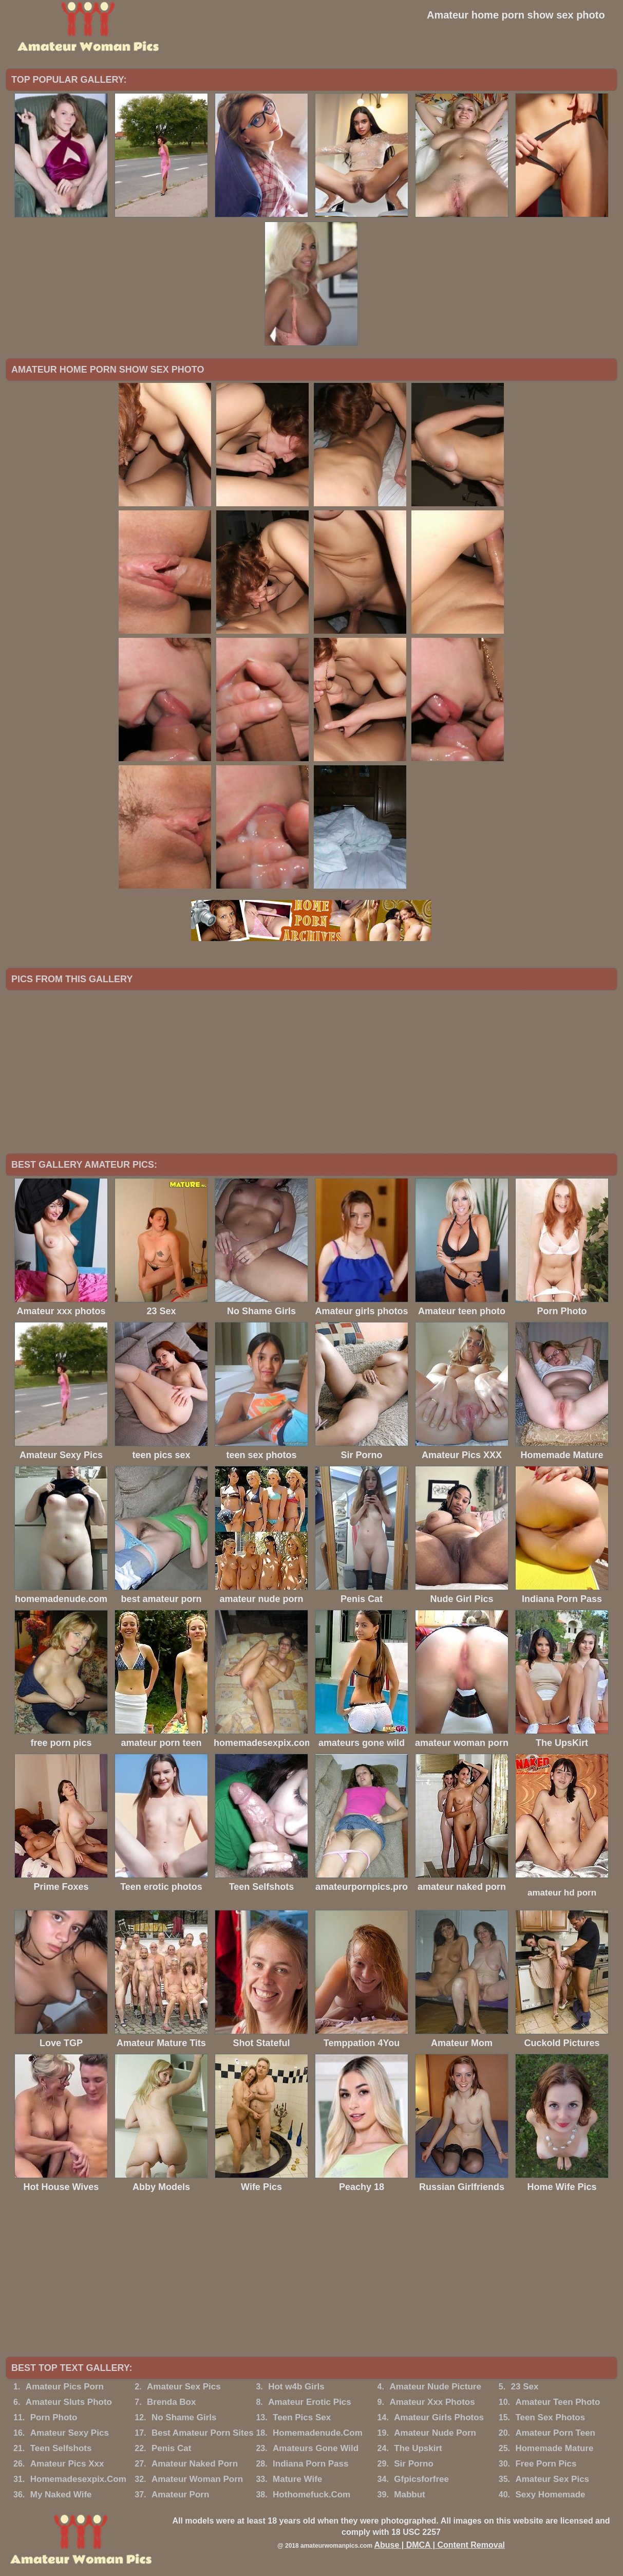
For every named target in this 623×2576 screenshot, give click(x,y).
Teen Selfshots (61, 2448)
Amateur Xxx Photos (432, 2402)
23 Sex (525, 2386)
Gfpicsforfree (421, 2479)
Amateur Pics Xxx (67, 2464)
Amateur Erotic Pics (309, 2402)
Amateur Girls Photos (439, 2417)
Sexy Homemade (550, 2494)
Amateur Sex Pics (184, 2386)
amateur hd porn (561, 1893)
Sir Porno (413, 2464)
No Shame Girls (184, 2417)
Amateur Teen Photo (557, 2402)
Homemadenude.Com (318, 2433)
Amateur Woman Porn (197, 2479)
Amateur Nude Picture (435, 2386)
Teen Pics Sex (302, 2417)
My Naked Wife (61, 2494)
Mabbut (409, 2494)
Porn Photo (54, 2417)
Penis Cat (171, 2448)
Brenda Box (171, 2402)
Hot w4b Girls (296, 2386)
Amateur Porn (180, 2494)
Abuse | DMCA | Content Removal (439, 2545)
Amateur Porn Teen (555, 2433)
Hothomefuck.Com (311, 2494)
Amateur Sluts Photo (69, 2402)
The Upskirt (418, 2448)
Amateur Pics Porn (65, 2386)
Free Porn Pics (545, 2464)
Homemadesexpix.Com (78, 2479)
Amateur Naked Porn (195, 2464)
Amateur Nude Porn (435, 2433)
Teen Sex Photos (550, 2417)
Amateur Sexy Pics (69, 2433)
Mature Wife (297, 2479)
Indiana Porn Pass (310, 2464)
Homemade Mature (554, 2448)
